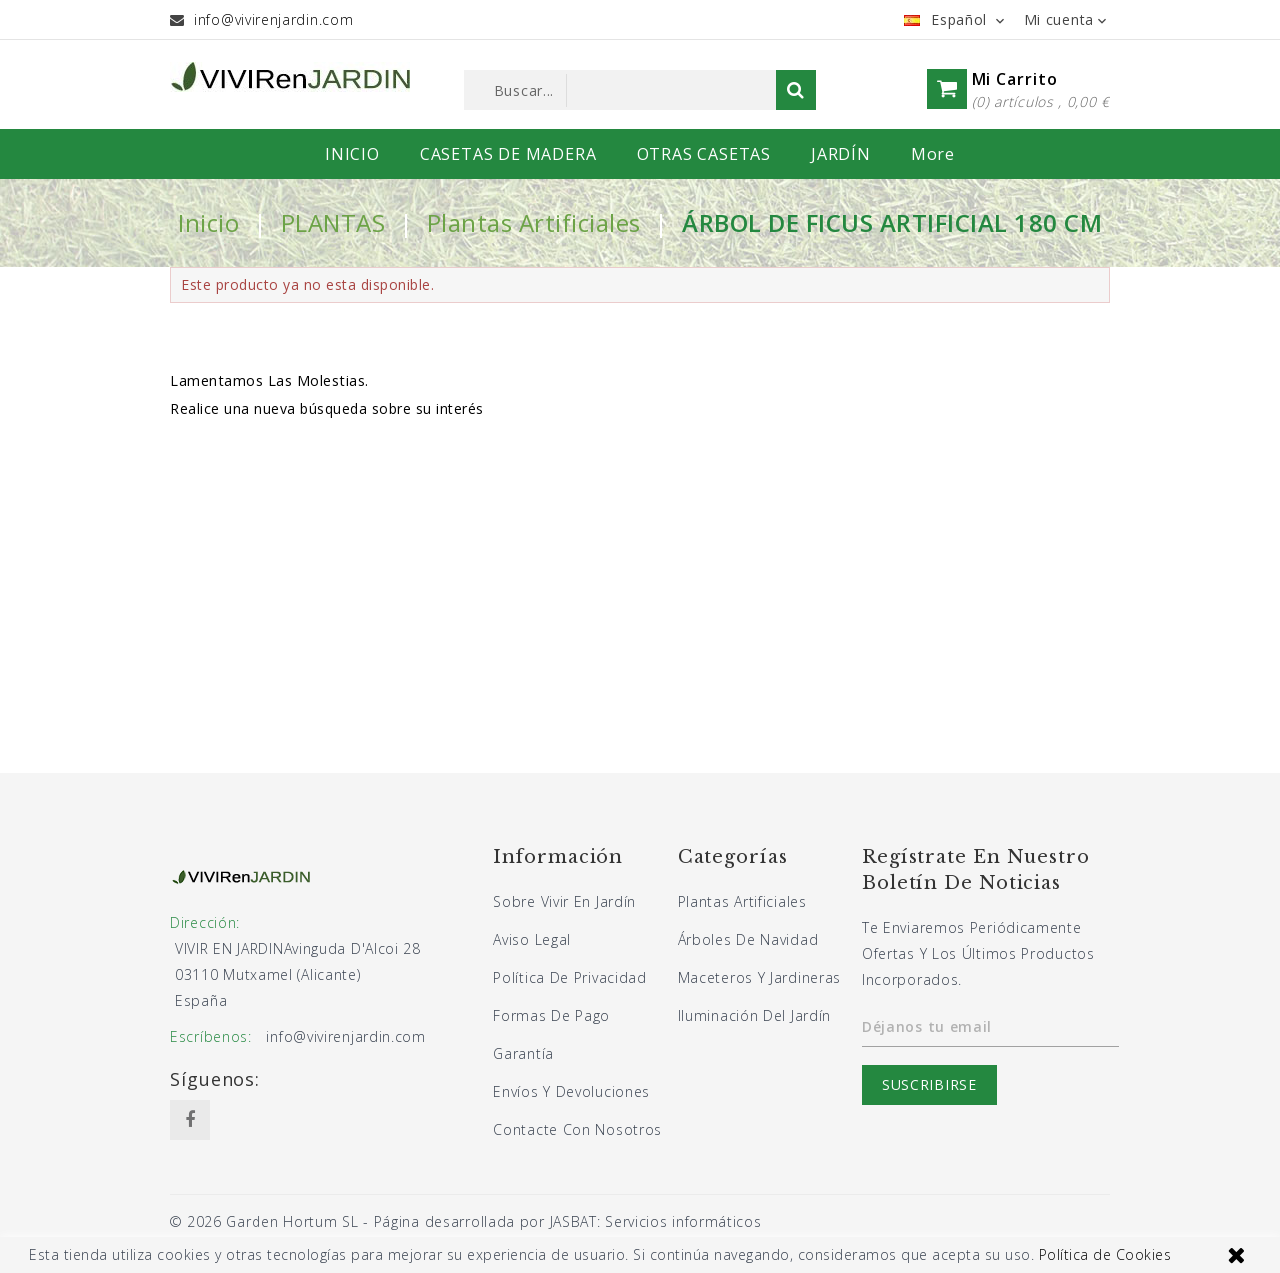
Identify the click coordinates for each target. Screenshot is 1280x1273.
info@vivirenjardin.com (273, 19)
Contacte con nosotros (577, 1129)
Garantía (523, 1053)
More (933, 154)
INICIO (352, 154)
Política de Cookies (1105, 1254)
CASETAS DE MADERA (508, 154)
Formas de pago (551, 1015)
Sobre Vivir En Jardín (564, 901)
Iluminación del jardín (754, 1015)
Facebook (190, 1120)
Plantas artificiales (742, 901)
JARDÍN (841, 154)
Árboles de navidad (748, 939)
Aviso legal (532, 939)
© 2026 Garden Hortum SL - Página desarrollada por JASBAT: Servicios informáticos (465, 1221)
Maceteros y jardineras (759, 977)
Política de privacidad (569, 977)
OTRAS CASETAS (704, 154)
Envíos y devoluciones (571, 1091)
